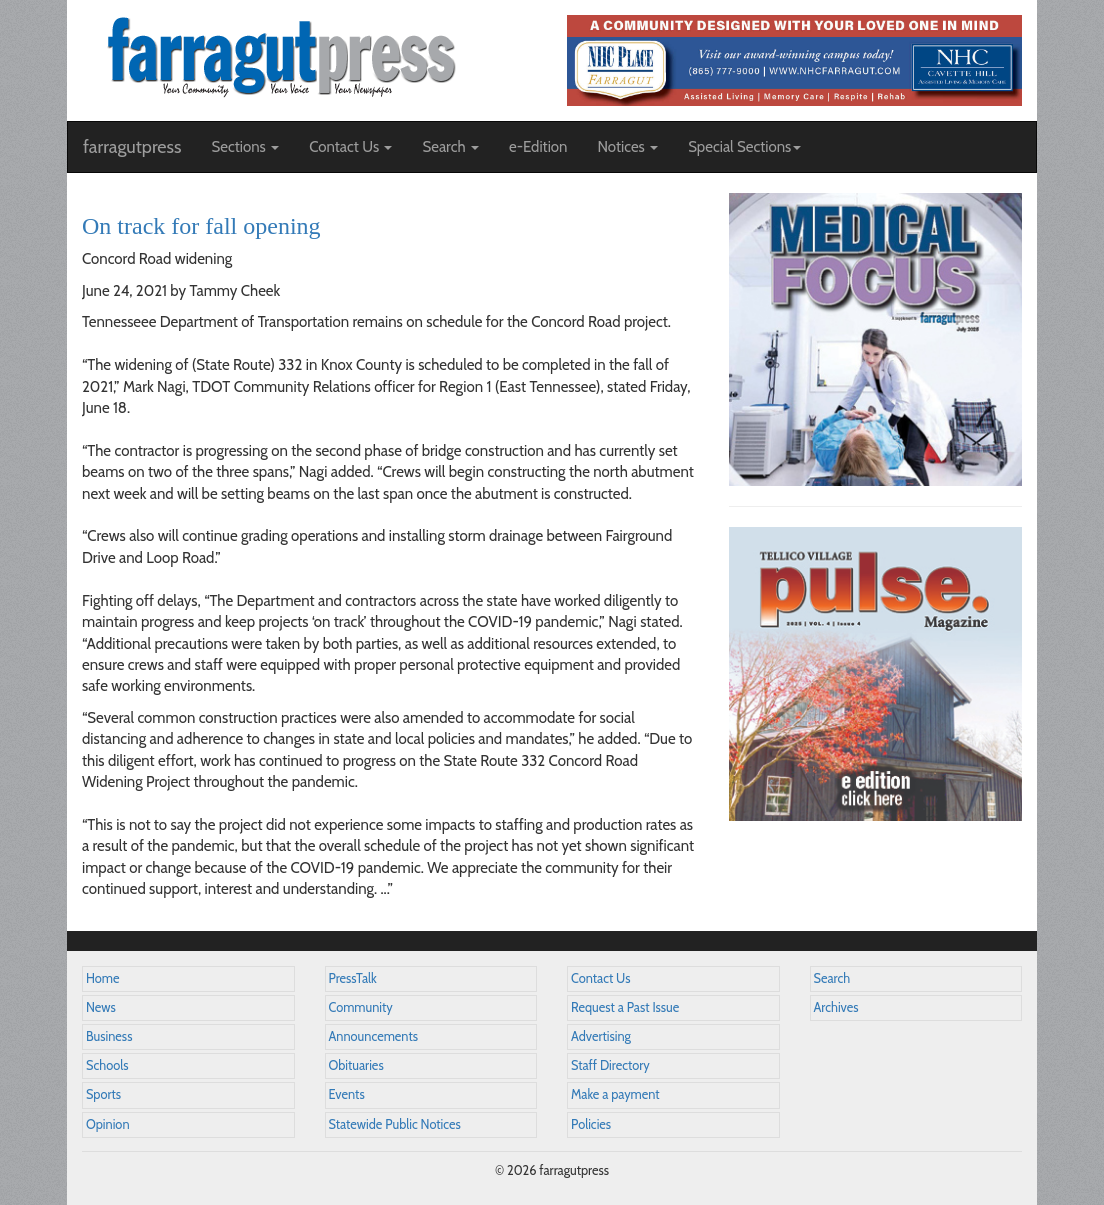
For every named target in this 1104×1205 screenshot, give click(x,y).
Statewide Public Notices (395, 1124)
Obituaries (356, 1065)
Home (103, 978)
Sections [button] (245, 147)
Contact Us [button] (350, 147)
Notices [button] (627, 147)
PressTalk (353, 978)
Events (347, 1094)
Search (832, 978)
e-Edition (538, 147)
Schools (107, 1065)
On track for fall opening (201, 226)
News (101, 1007)
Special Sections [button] (744, 147)
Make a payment (615, 1094)
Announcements (373, 1036)
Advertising (601, 1036)
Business (109, 1036)
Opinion (108, 1124)
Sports (103, 1094)
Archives (836, 1007)
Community (361, 1007)
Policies (591, 1124)
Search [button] (450, 147)
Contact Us (600, 978)
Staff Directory (610, 1065)
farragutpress (132, 147)
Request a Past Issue (625, 1007)
